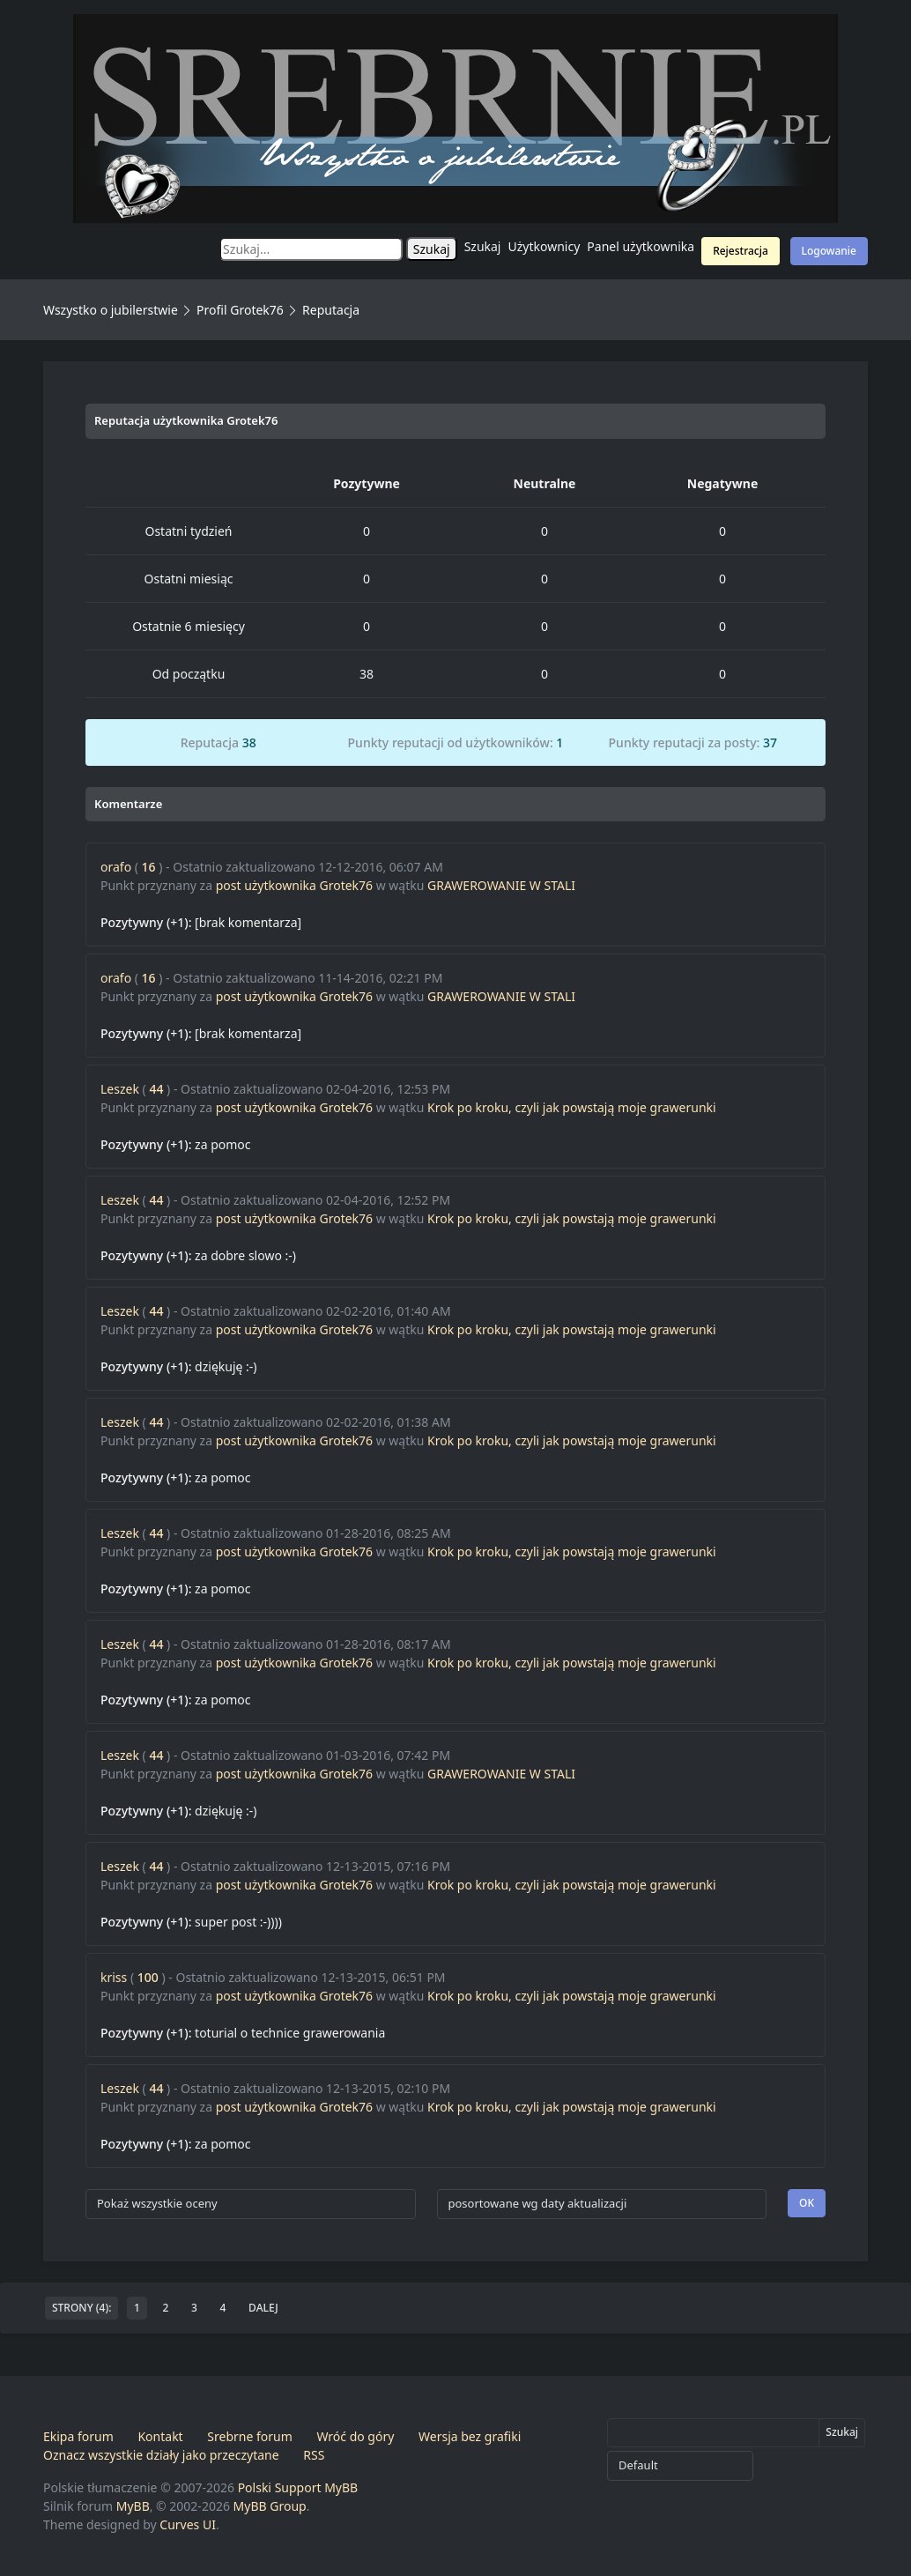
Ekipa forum (78, 2436)
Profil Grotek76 (240, 309)
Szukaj (482, 246)
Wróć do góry (355, 2436)
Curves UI (187, 2524)
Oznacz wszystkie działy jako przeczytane (161, 2454)
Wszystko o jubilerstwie (110, 309)
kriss (113, 1977)
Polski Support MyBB (298, 2487)
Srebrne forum (249, 2436)
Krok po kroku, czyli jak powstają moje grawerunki (571, 1107)
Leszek (119, 1088)
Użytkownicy (544, 246)
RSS (313, 2454)
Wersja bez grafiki (469, 2436)
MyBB (133, 2506)
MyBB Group (270, 2506)
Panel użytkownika (640, 246)
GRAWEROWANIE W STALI (501, 885)
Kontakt (159, 2436)
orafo (115, 866)
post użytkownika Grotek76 (294, 885)
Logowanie (829, 250)
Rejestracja (740, 250)
